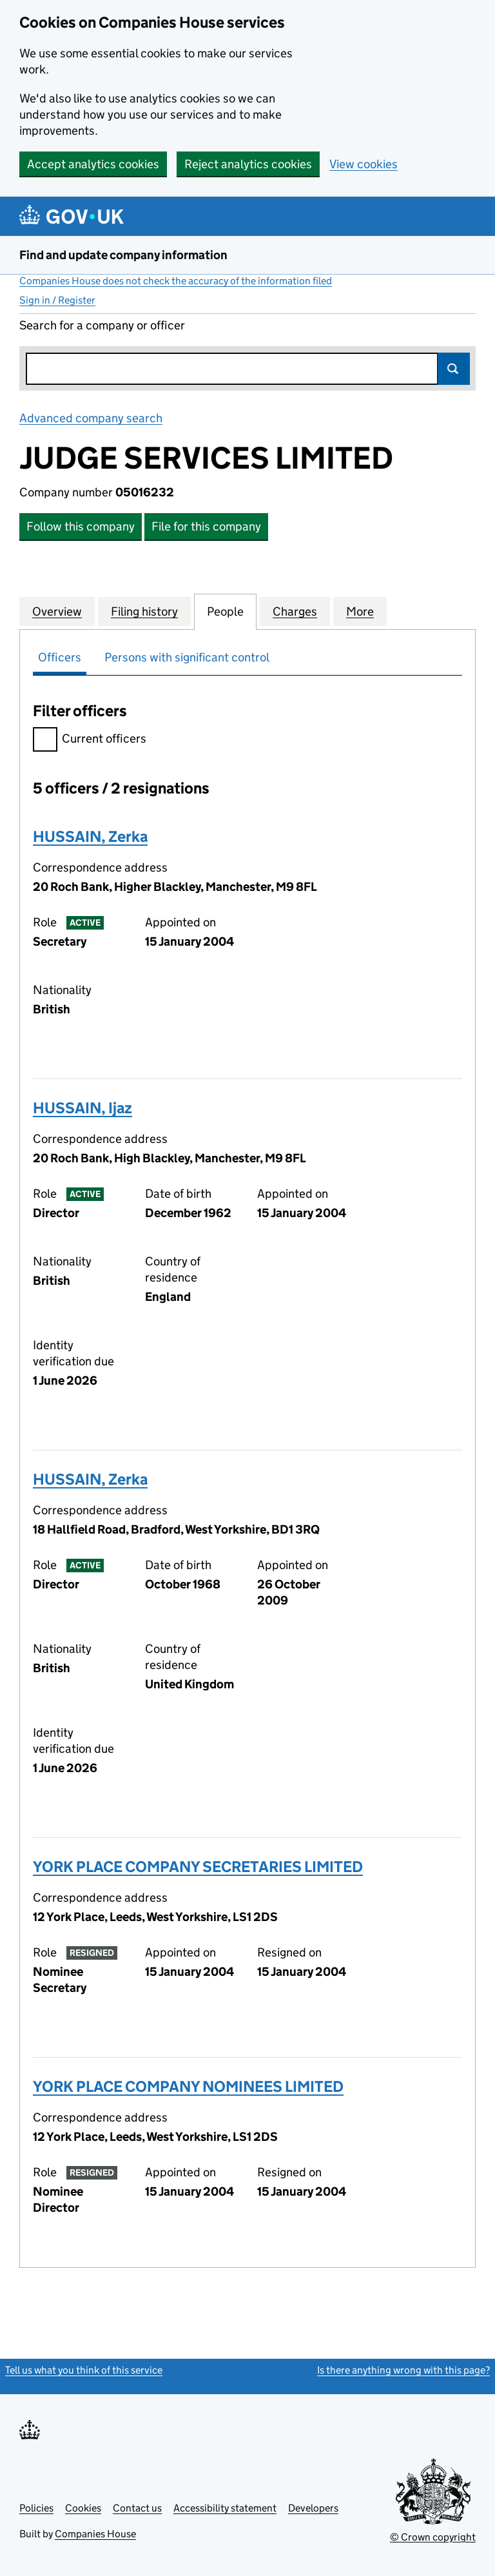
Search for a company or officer (102, 325)
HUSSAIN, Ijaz (82, 1107)
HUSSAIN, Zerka (90, 836)
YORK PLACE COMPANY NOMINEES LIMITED (188, 2086)
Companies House (95, 2534)
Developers (313, 2508)
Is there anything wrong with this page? (403, 2370)
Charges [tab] (295, 611)
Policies (36, 2508)
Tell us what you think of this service (83, 2370)
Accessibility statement (225, 2508)
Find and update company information (123, 255)
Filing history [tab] (144, 611)
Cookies (83, 2508)
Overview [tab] (57, 611)
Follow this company (80, 526)
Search (454, 369)
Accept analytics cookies (93, 164)
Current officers (89, 740)
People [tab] (225, 611)
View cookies (363, 164)
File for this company (206, 526)
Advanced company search (90, 418)
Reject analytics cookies (248, 164)
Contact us (137, 2508)
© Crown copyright (433, 2537)
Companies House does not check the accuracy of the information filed (175, 281)
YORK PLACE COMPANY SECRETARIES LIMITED (198, 1866)
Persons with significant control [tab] (186, 657)
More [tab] (360, 611)
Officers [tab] (59, 657)
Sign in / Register (57, 300)
